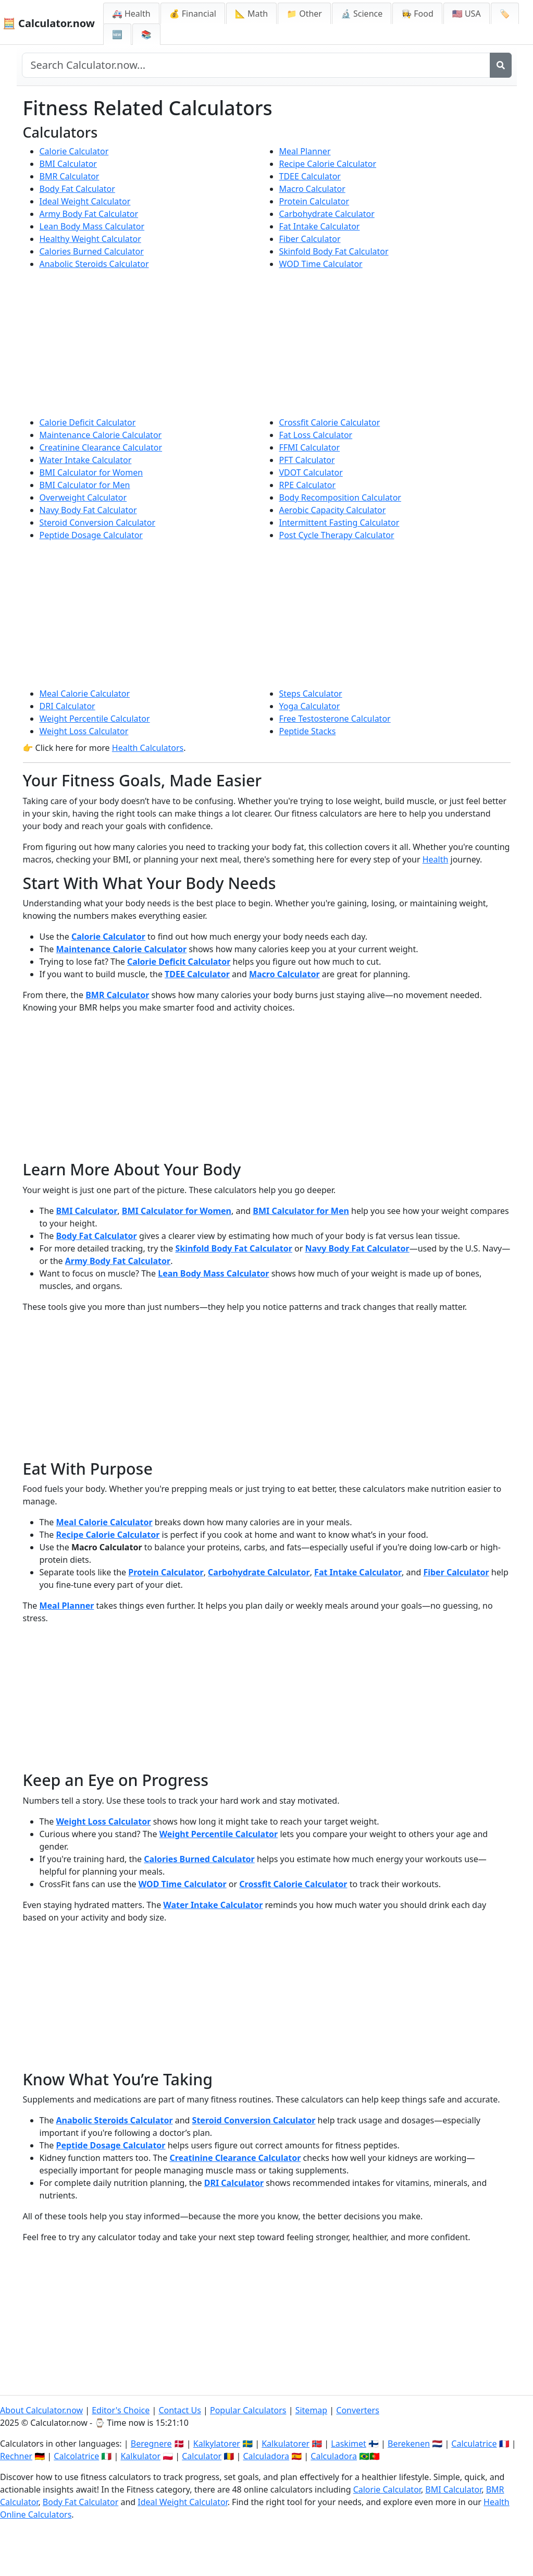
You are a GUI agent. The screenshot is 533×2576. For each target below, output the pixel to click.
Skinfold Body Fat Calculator (334, 251)
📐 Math (251, 13)
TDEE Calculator (310, 176)
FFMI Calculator (309, 447)
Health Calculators (147, 748)
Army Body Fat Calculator (89, 214)
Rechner (16, 2456)
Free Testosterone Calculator (335, 718)
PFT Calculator (307, 460)
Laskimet (348, 2443)
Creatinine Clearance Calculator (101, 447)
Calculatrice (474, 2443)
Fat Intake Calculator (319, 226)
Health (436, 859)
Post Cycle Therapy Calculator (336, 535)
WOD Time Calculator (321, 264)
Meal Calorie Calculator (85, 693)
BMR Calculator (70, 176)
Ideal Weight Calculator (85, 201)
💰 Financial (192, 13)
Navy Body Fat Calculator (88, 510)
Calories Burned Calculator (92, 251)
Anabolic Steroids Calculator (94, 264)
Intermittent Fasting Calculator (339, 522)
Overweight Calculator (83, 497)
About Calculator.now (41, 2410)
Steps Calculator (310, 693)
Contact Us (179, 2410)
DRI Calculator (67, 706)
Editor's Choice (121, 2410)
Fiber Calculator (310, 239)
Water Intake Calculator (86, 460)
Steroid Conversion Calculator (98, 522)
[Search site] (256, 65)
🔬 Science (361, 13)
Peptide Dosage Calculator (91, 535)
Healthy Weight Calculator (90, 239)
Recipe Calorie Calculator (328, 163)
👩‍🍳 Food (417, 13)
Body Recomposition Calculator (340, 497)
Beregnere (151, 2443)
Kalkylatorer (216, 2443)
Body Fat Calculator (77, 189)
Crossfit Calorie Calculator (329, 422)
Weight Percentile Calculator (95, 718)
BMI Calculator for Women (91, 472)
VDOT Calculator (311, 472)
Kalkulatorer (285, 2443)
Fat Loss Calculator (316, 435)
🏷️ (505, 13)
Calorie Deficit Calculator (88, 422)
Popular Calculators (248, 2410)
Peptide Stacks (307, 731)
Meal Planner (305, 151)
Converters (357, 2410)
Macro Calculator (312, 189)
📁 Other (304, 13)
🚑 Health (131, 13)
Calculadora (266, 2456)
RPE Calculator (307, 485)
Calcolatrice (76, 2456)
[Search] (501, 65)
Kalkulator (140, 2456)
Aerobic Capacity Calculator (332, 510)
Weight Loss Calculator (84, 731)
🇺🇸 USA (466, 13)
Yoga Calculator (309, 706)
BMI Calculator (68, 163)
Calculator (201, 2456)
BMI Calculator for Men (85, 485)
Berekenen (409, 2443)
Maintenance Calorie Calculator (101, 435)
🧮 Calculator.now (49, 23)
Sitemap (311, 2410)
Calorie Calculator (74, 151)
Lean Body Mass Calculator (92, 226)
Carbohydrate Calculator (327, 214)
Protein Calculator (314, 201)
